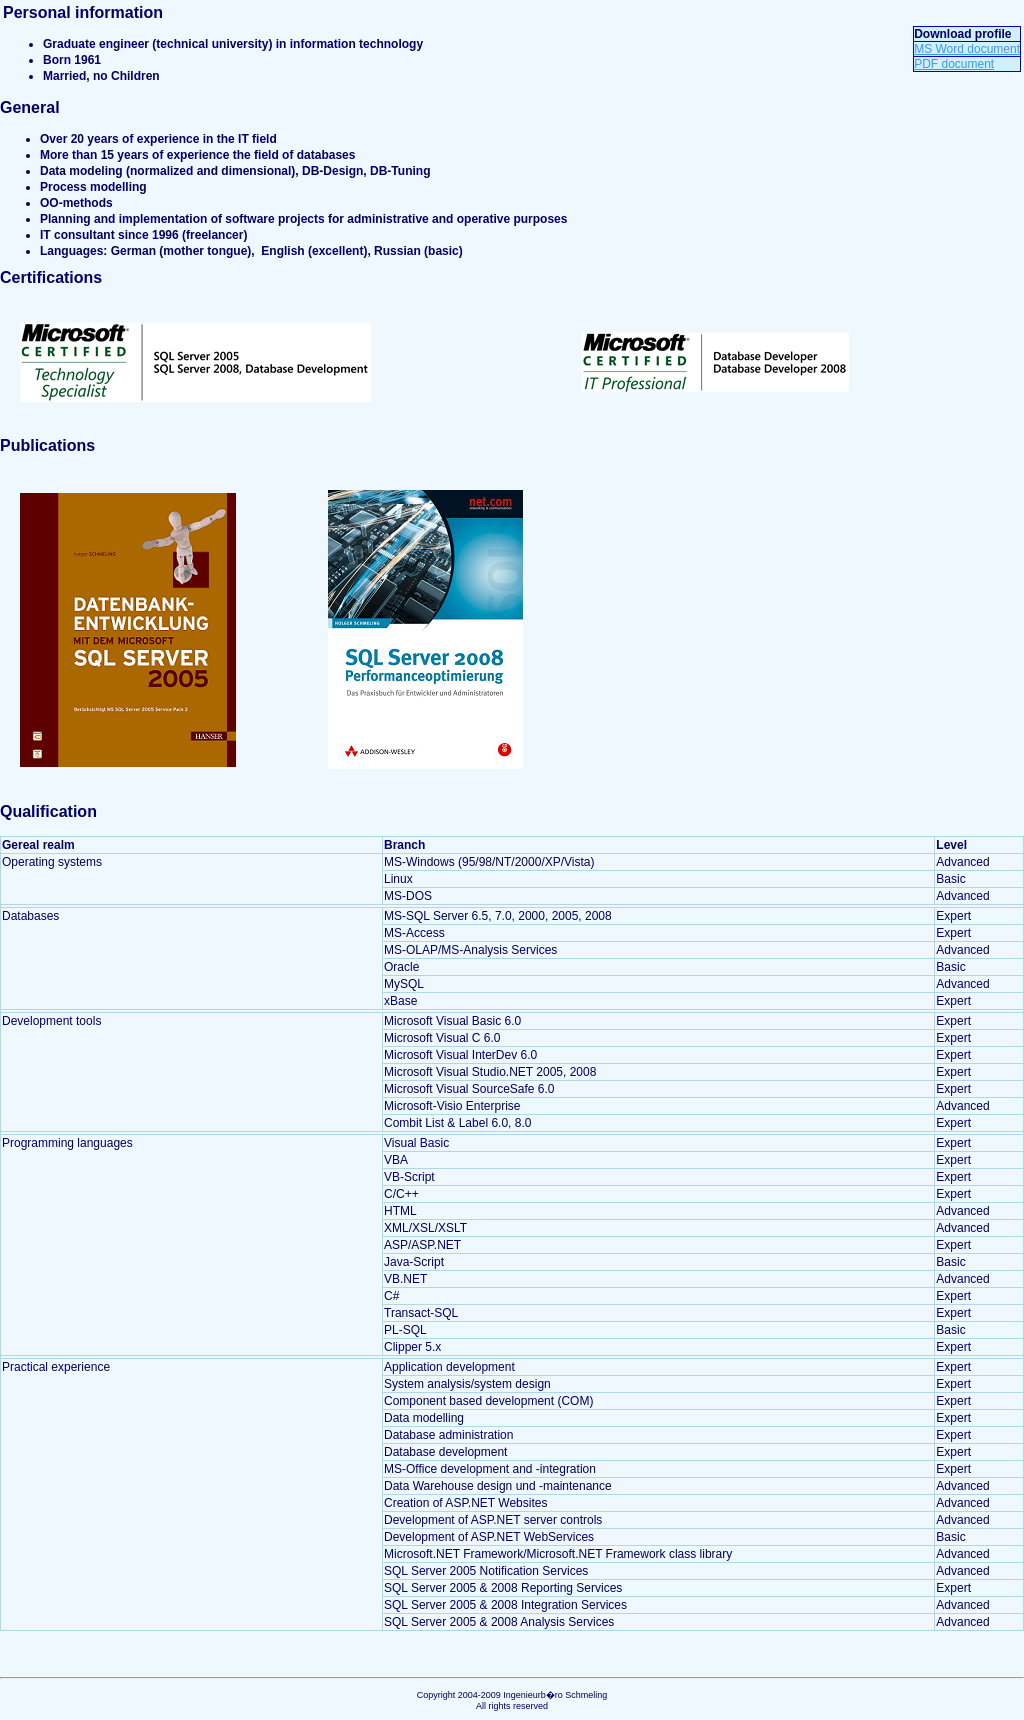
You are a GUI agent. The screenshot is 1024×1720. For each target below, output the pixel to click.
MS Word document (967, 49)
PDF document (954, 64)
